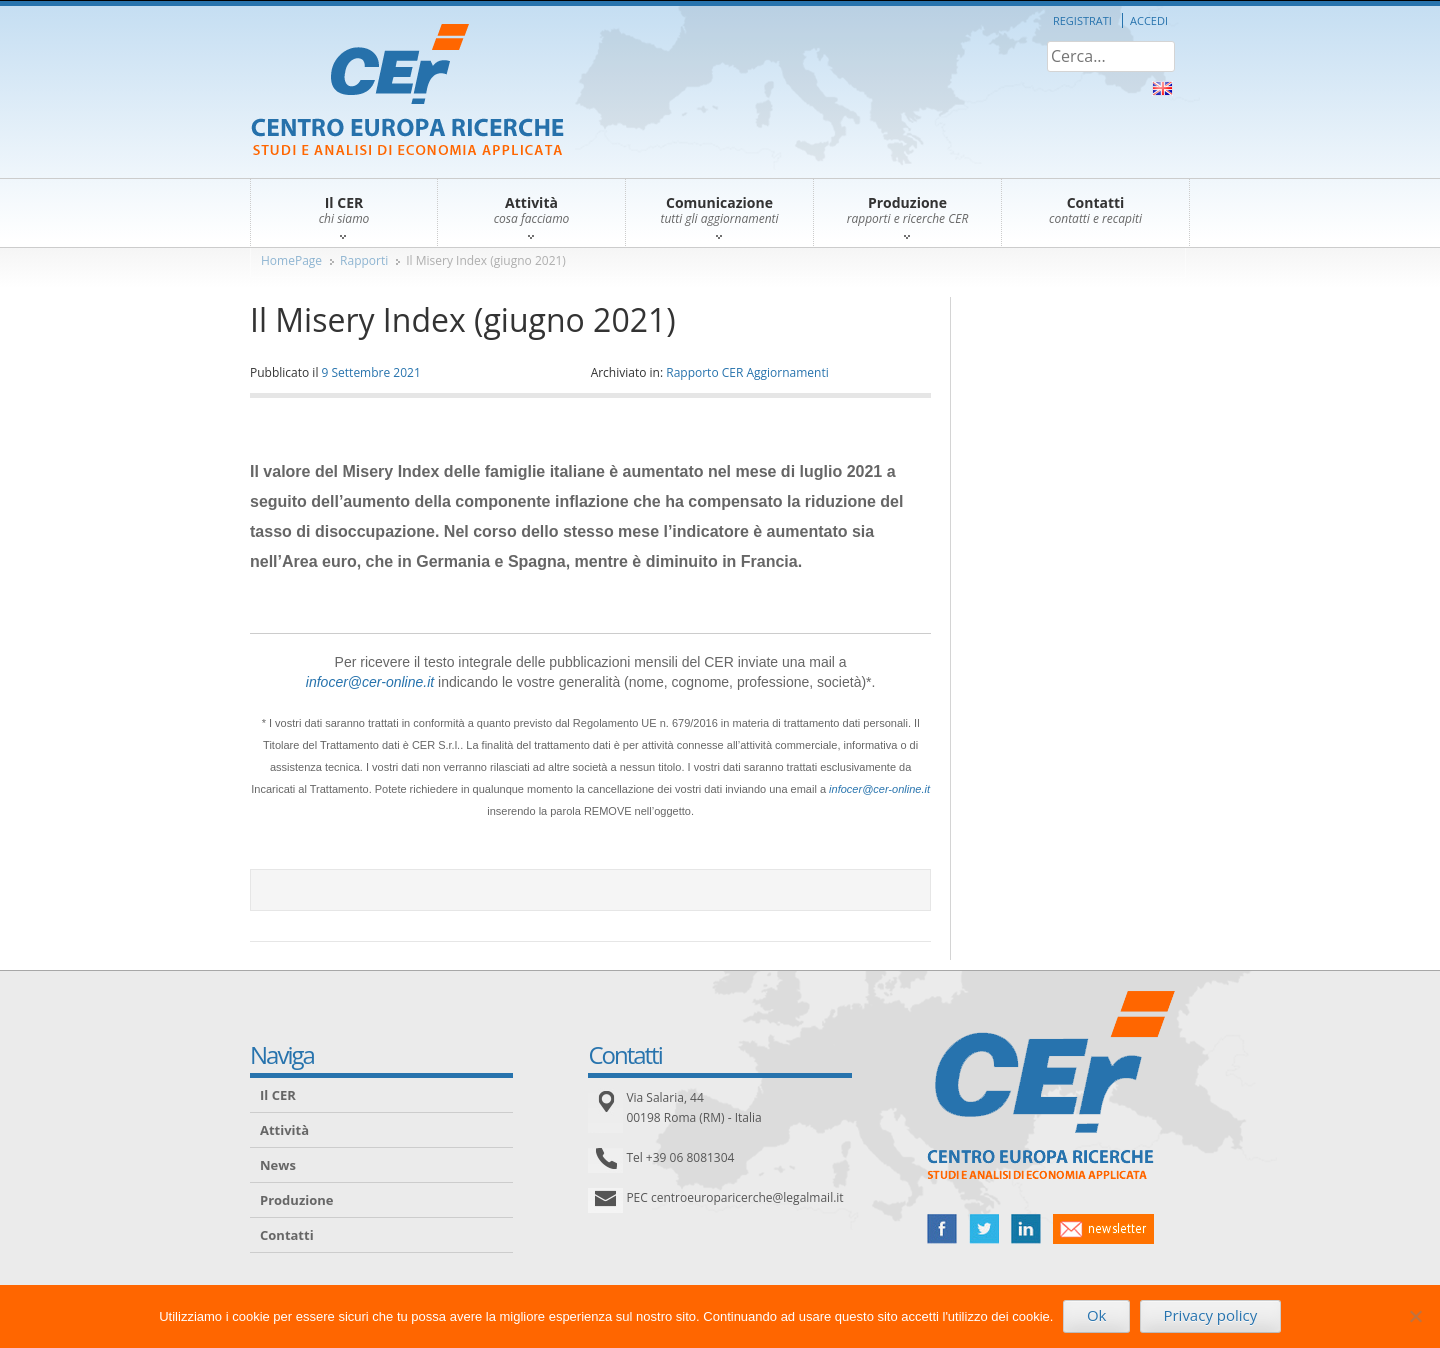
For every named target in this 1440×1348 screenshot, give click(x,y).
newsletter (1103, 1229)
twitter (984, 1229)
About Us (1162, 88)
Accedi (1149, 20)
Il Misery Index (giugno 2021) (486, 260)
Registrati (1082, 20)
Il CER (278, 1095)
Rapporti (364, 260)
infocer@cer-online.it (370, 682)
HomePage (291, 260)
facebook (942, 1229)
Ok (1097, 1315)
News (278, 1165)
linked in (1026, 1229)
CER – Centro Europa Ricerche (407, 91)
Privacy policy (1210, 1315)
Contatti (287, 1235)
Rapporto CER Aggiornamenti (747, 372)
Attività (284, 1130)
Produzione (296, 1200)
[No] (1415, 1316)
